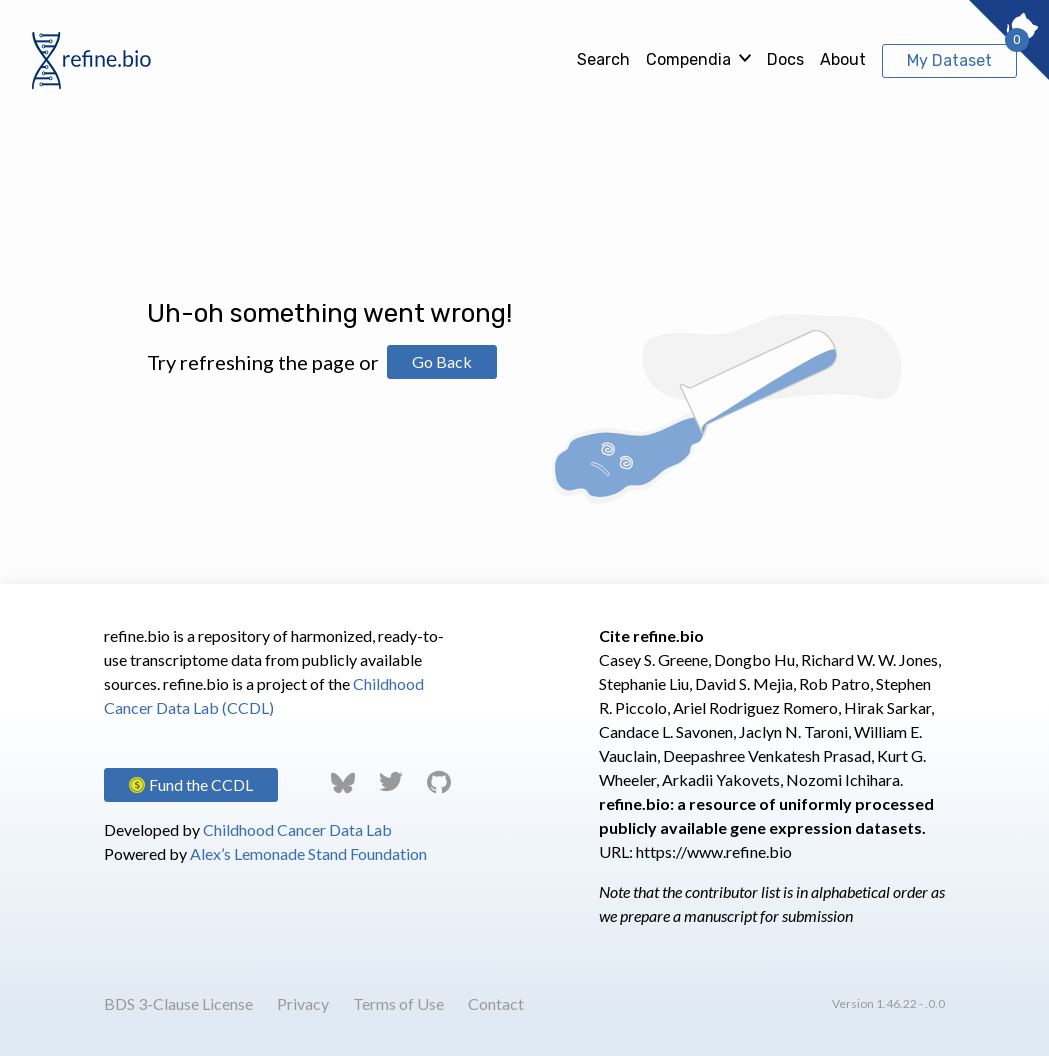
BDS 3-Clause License (178, 1003)
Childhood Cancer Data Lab (297, 829)
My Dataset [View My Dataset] (949, 60)
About (843, 59)
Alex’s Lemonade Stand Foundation (308, 853)
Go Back (442, 361)
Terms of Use (398, 1003)
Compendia (688, 59)
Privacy (303, 1003)
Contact (496, 1003)
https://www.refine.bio (714, 851)
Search (603, 59)
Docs (785, 59)
